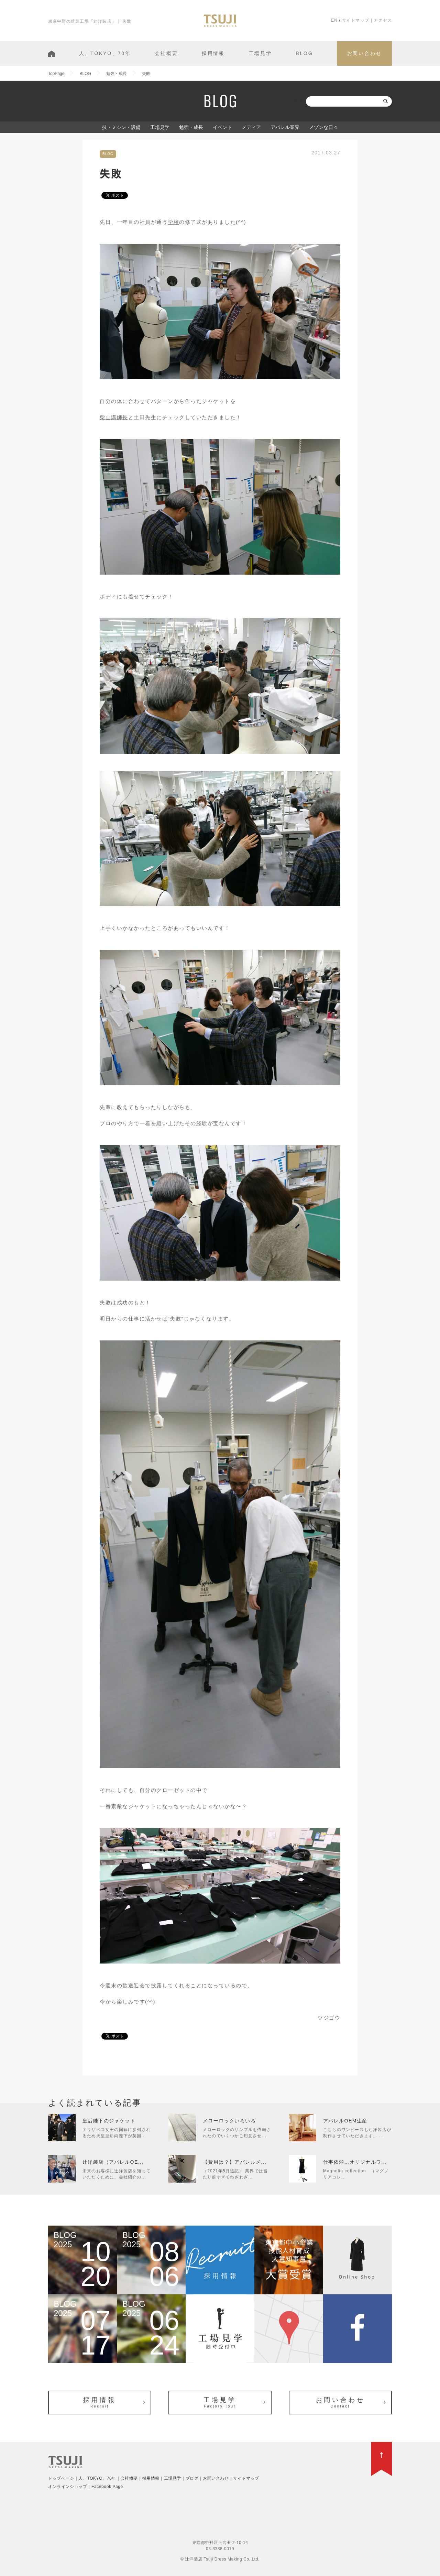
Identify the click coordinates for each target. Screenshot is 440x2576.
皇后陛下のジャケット (108, 2120)
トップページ (61, 2478)
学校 (173, 222)
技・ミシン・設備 (121, 127)
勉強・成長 (191, 127)
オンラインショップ (67, 2486)
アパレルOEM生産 (345, 2120)
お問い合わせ (364, 53)
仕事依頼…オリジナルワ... (355, 2162)
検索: (299, 101)
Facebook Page (107, 2486)
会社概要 (166, 53)
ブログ (192, 2478)
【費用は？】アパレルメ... (234, 2162)
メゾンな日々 (323, 127)
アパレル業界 (285, 127)
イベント (222, 127)
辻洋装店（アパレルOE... (113, 2162)
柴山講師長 (114, 417)
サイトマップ (355, 20)
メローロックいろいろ (229, 2120)
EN (334, 20)
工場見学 (260, 53)
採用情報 (213, 53)
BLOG (304, 53)
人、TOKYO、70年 (105, 53)
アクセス (383, 20)
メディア (251, 127)
